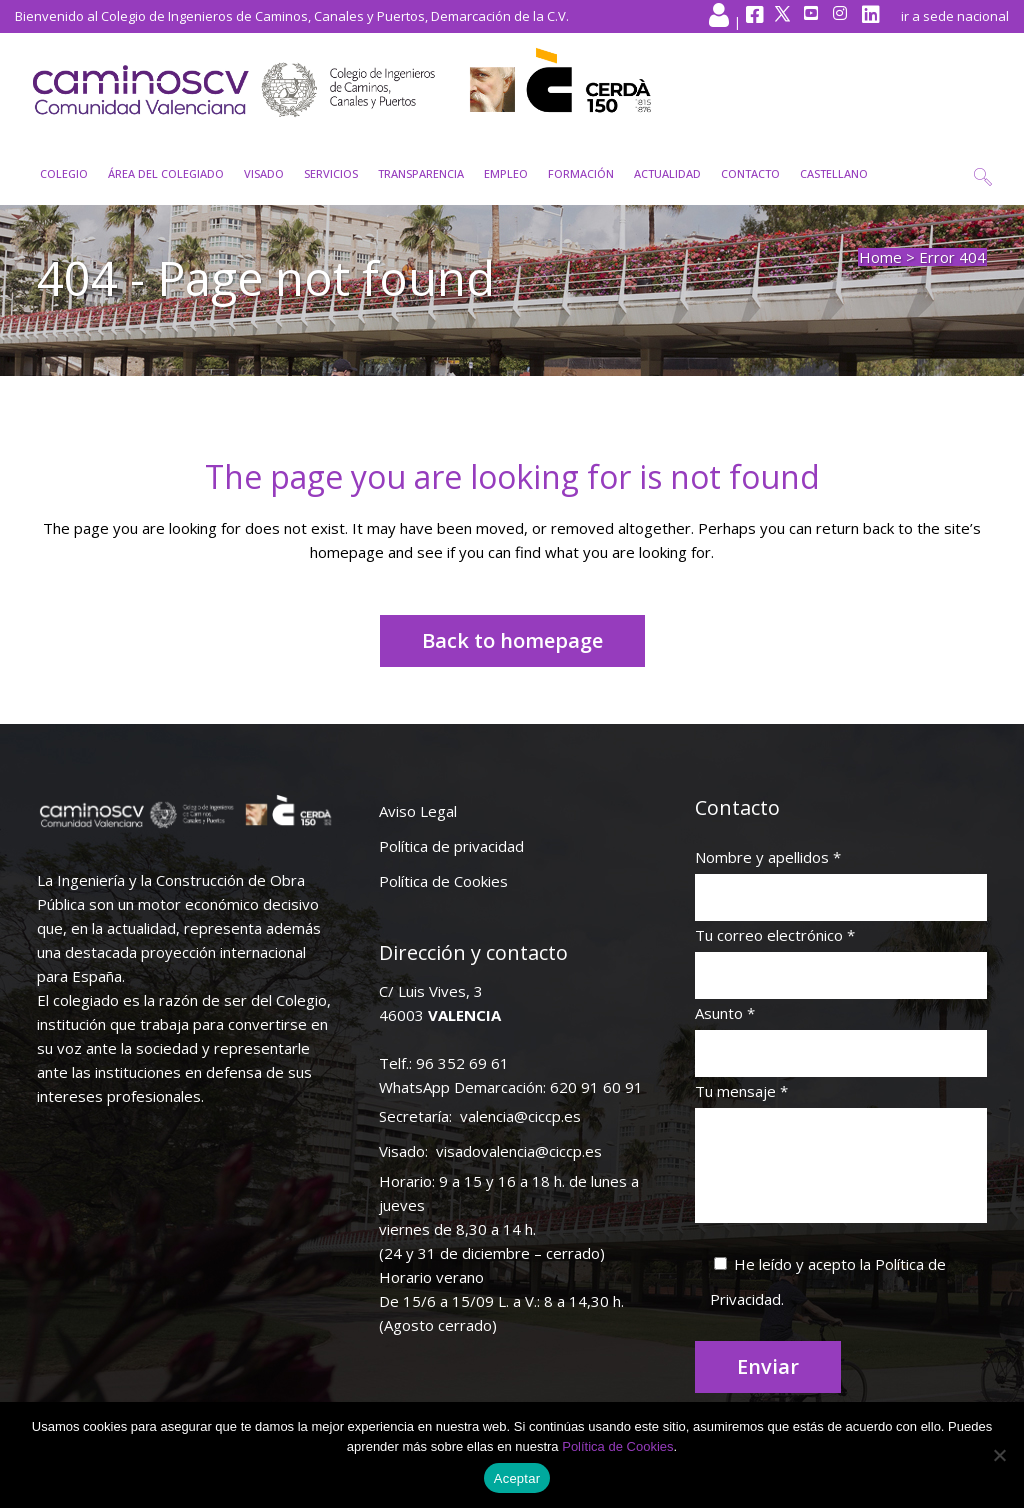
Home (880, 257)
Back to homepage (512, 640)
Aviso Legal (418, 811)
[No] (999, 1455)
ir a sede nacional (955, 16)
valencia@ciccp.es (520, 1116)
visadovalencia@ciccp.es (519, 1151)
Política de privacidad (451, 846)
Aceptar (517, 1478)
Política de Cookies (443, 881)
